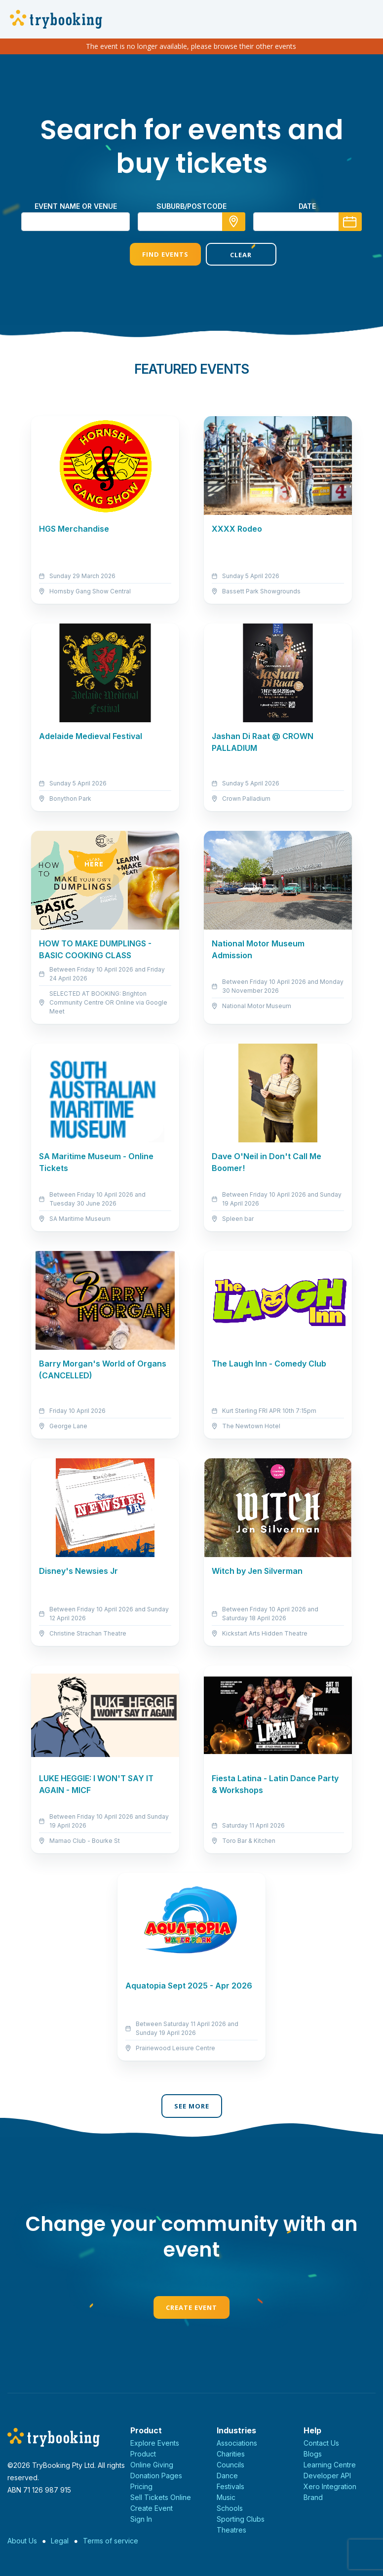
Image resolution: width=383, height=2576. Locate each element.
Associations (237, 2443)
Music (226, 2497)
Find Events (153, 254)
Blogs (313, 2454)
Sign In (141, 2519)
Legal (60, 2541)
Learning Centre (330, 2464)
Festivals (230, 2486)
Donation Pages (156, 2475)
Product (143, 2454)
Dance (227, 2475)
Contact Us (321, 2443)
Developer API (327, 2475)
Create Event (191, 2307)
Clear (229, 254)
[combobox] (191, 221)
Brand (313, 2497)
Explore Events (154, 2443)
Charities (231, 2454)
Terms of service (110, 2541)
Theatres (231, 2530)
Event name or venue (76, 206)
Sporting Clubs (241, 2519)
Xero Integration (330, 2486)
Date (307, 206)
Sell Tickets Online (160, 2497)
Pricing (141, 2486)
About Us (22, 2541)
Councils (230, 2464)
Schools (230, 2508)
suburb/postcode (191, 206)
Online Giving (151, 2464)
